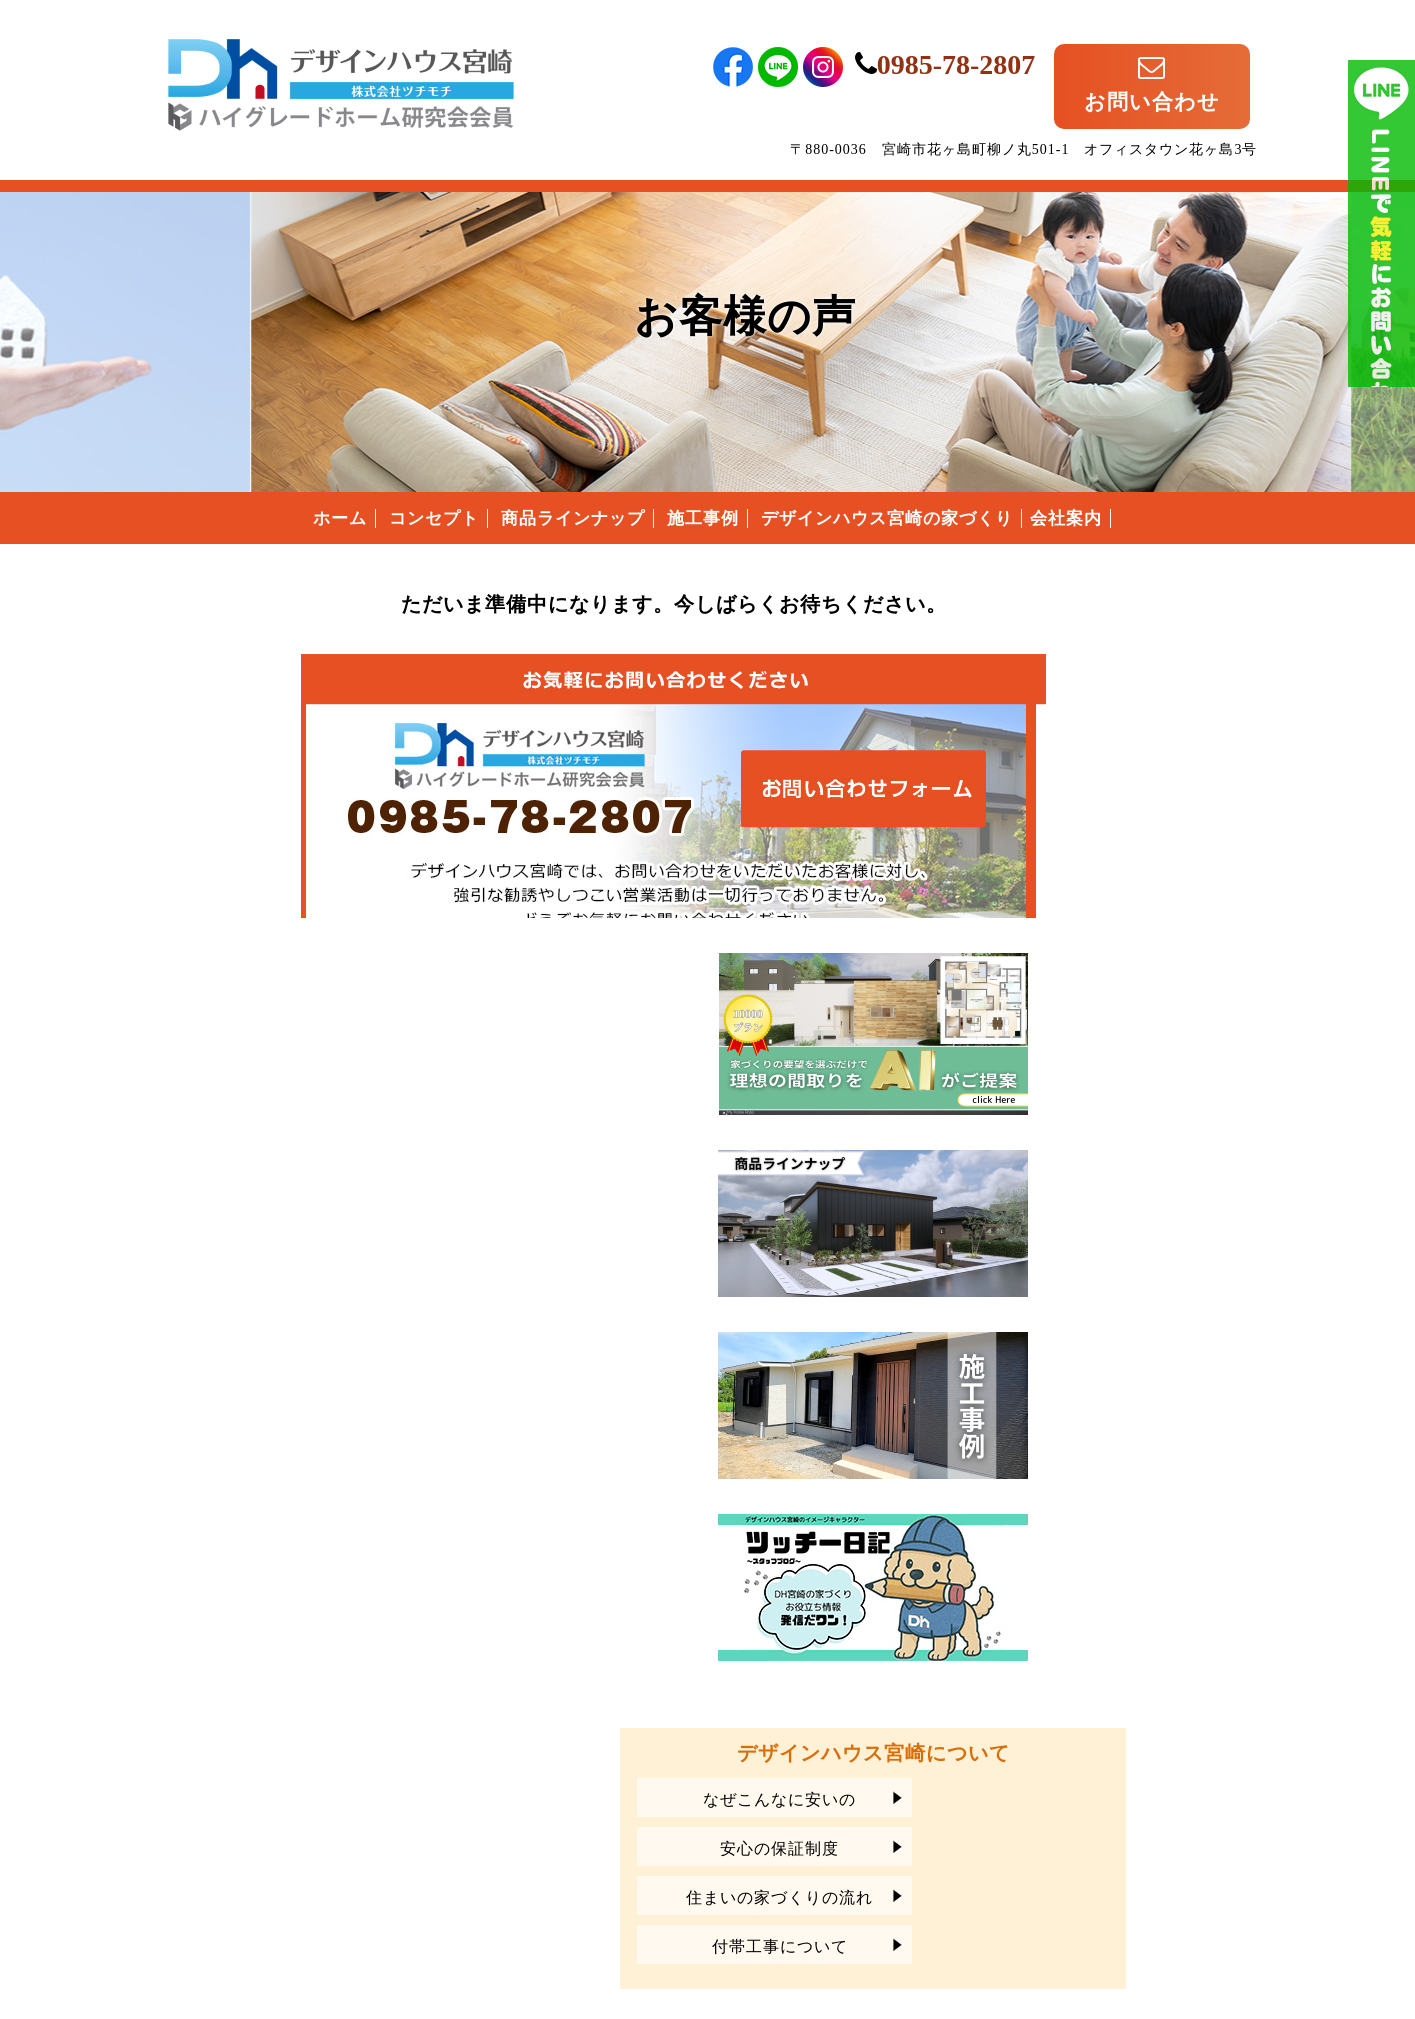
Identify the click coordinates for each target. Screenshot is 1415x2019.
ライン (1381, 300)
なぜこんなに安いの (1087, 1377)
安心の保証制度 (1087, 1426)
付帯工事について (1087, 1524)
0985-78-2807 (1013, 47)
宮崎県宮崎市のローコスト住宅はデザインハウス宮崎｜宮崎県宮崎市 (341, 62)
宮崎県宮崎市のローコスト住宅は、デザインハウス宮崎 (341, 1796)
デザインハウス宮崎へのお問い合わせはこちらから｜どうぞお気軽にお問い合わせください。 (543, 772)
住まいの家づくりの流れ (1087, 1475)
